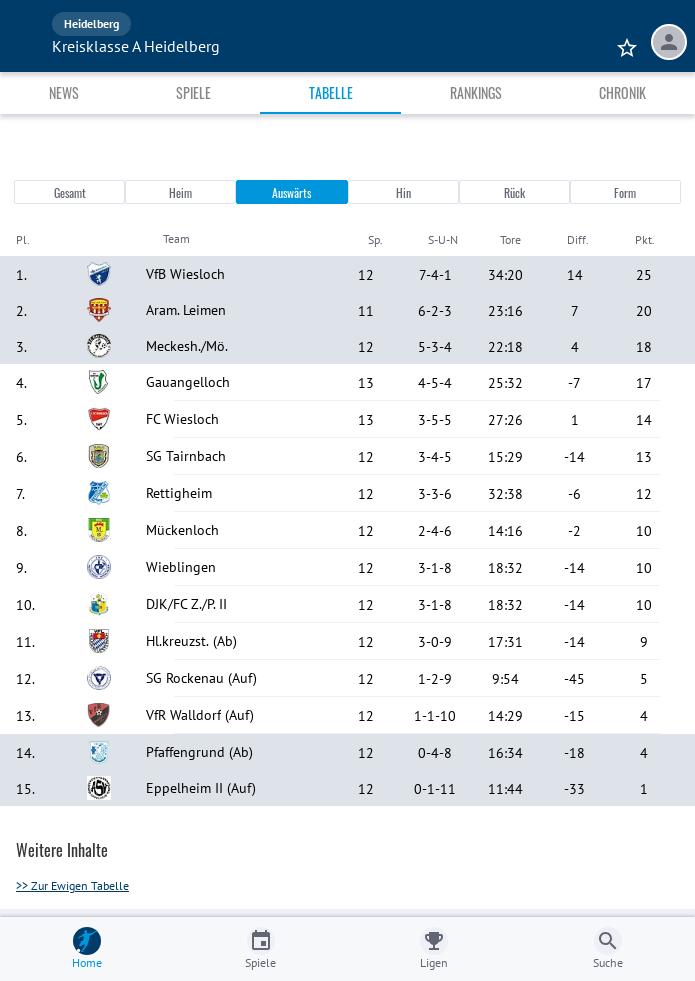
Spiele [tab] (193, 92)
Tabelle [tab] (331, 92)
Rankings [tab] (476, 92)
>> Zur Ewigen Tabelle (72, 885)
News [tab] (64, 92)
